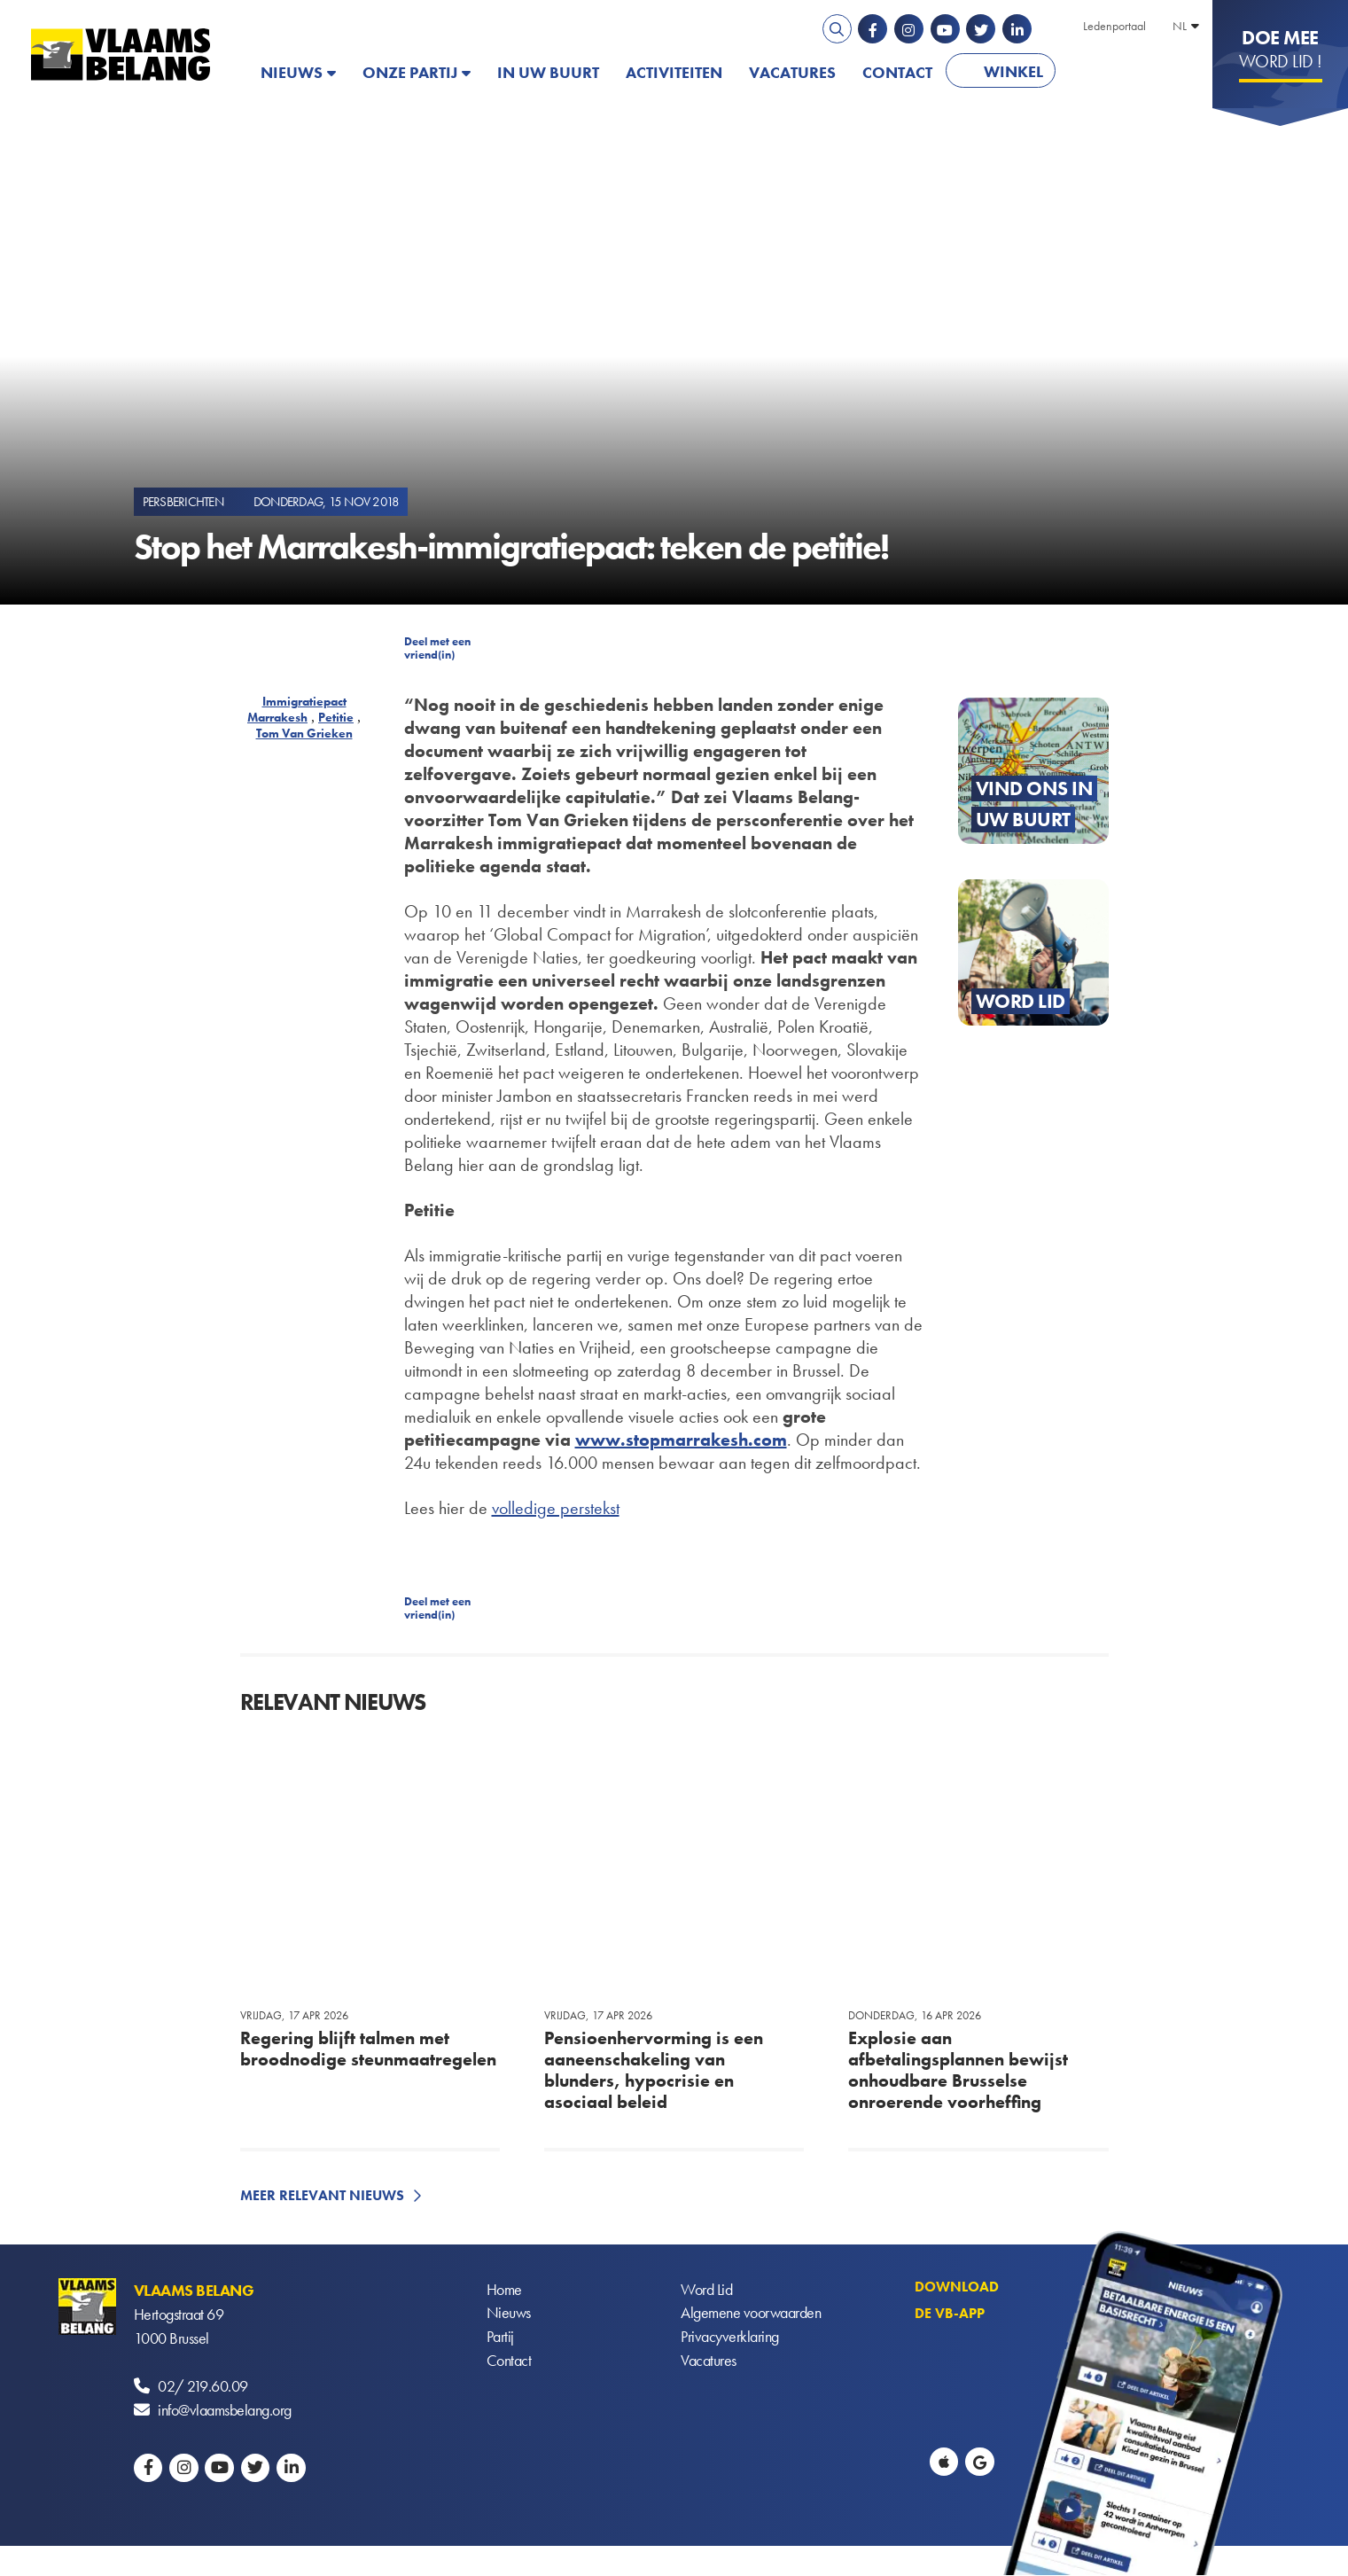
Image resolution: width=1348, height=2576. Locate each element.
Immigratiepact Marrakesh (297, 709)
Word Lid (706, 2290)
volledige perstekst (555, 1507)
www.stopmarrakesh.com (681, 1439)
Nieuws (292, 72)
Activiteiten (674, 72)
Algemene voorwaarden (751, 2314)
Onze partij (409, 72)
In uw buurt (548, 72)
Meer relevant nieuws (322, 2195)
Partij (500, 2338)
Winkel (1013, 71)
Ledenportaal (1114, 26)
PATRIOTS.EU (1126, 72)
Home (504, 2290)
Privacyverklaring (730, 2338)
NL (1180, 26)
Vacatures (792, 72)
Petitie (336, 717)
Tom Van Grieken (304, 733)
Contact (897, 72)
